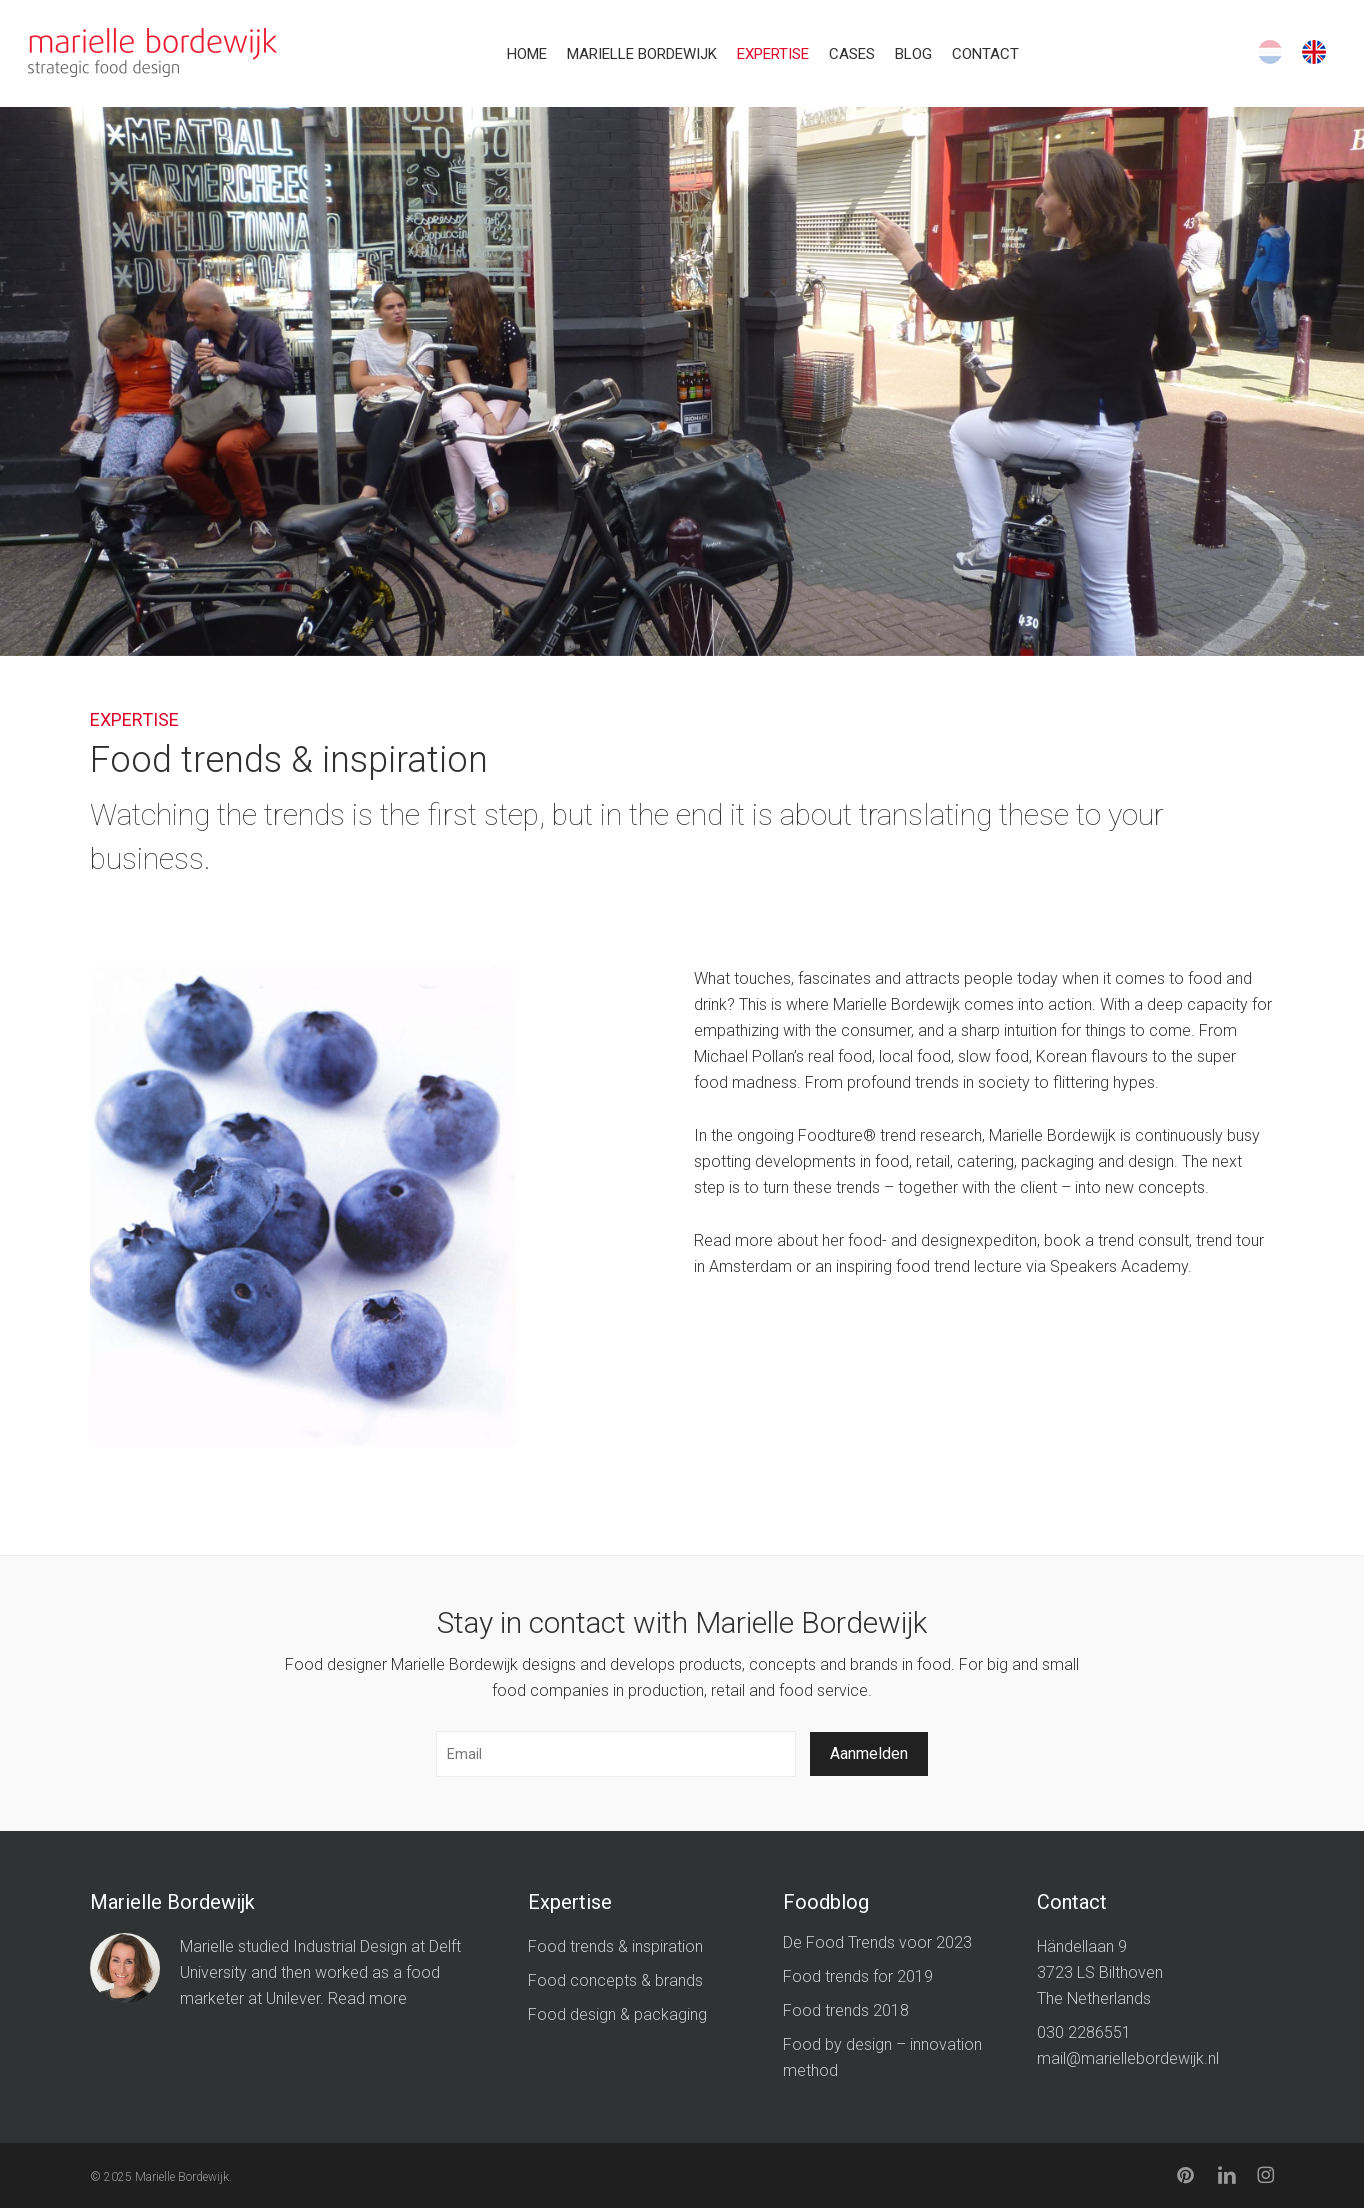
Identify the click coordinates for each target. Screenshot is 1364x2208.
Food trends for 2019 (858, 1976)
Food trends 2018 (846, 2010)
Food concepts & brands (615, 1980)
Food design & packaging (617, 2014)
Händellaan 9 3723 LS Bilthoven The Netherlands (1100, 1972)
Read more (367, 1998)
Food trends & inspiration (615, 1946)
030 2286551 (1084, 2032)
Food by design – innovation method (882, 2057)
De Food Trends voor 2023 (877, 1942)
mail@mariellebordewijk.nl (1128, 2058)
